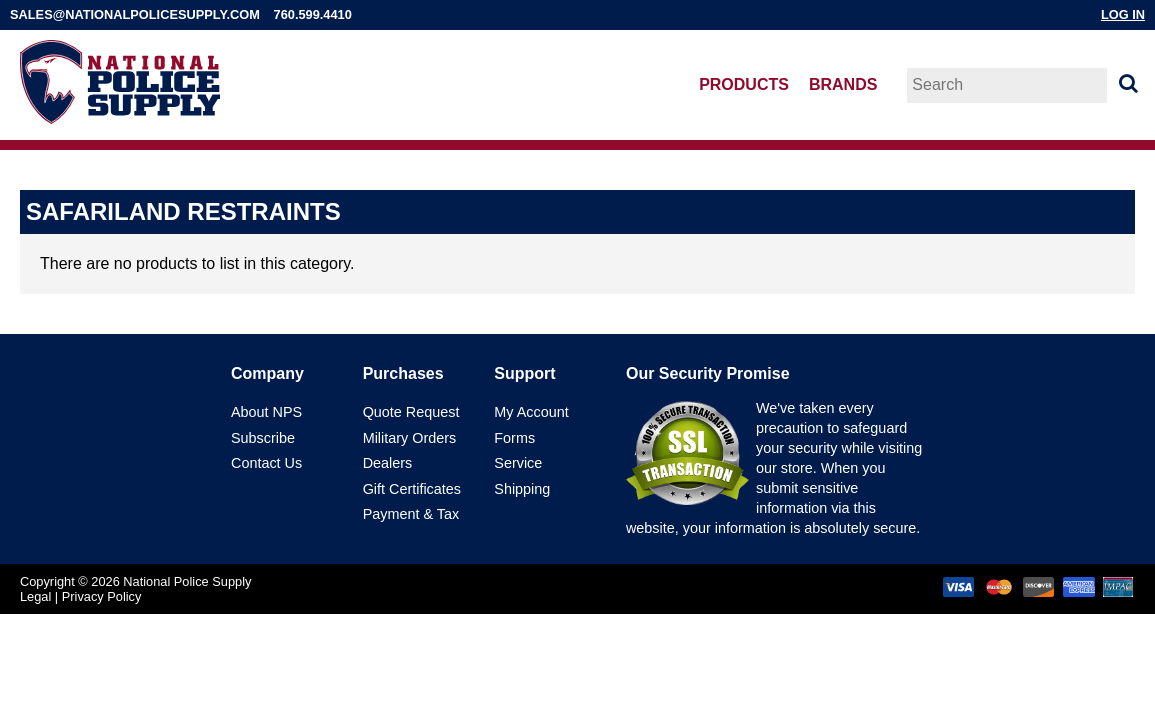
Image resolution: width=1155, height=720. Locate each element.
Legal (35, 596)
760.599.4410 (313, 14)
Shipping (522, 489)
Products (744, 84)
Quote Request (411, 412)
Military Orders (410, 438)
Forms (514, 438)
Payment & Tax (411, 514)
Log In (1123, 14)
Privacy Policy (102, 596)
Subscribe (263, 438)
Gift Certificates (412, 489)
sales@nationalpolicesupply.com (135, 14)
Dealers (388, 463)
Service (518, 463)
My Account (531, 412)
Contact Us (266, 463)
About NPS (266, 412)
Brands (843, 84)
